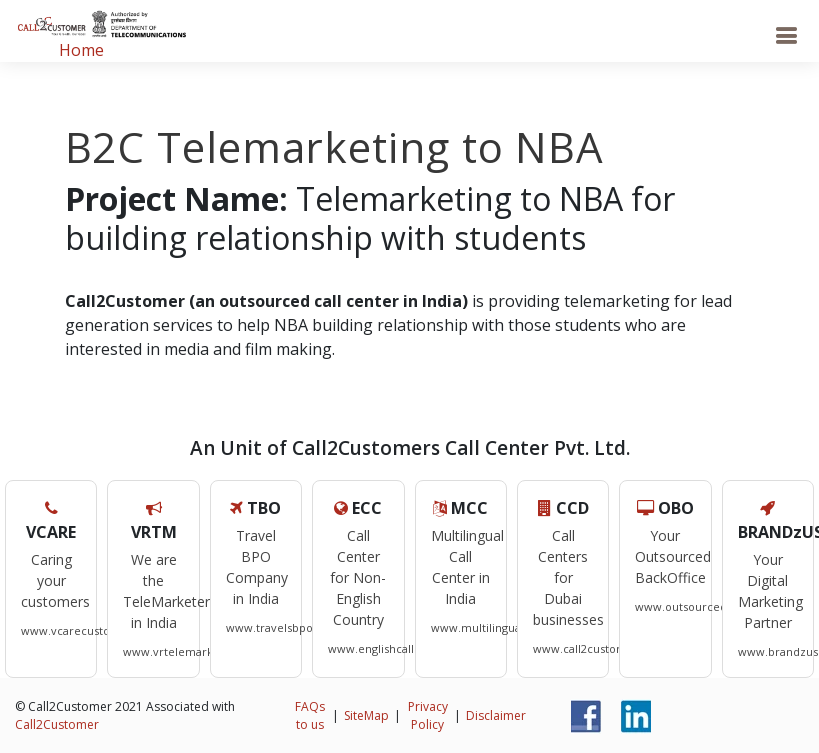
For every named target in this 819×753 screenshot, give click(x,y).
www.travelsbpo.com (283, 627)
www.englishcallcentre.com (402, 648)
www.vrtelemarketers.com (195, 651)
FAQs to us (310, 715)
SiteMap (366, 715)
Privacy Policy (428, 715)
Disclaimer (496, 715)
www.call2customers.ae (596, 648)
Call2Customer (57, 724)
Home (81, 50)
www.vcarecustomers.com (93, 630)
